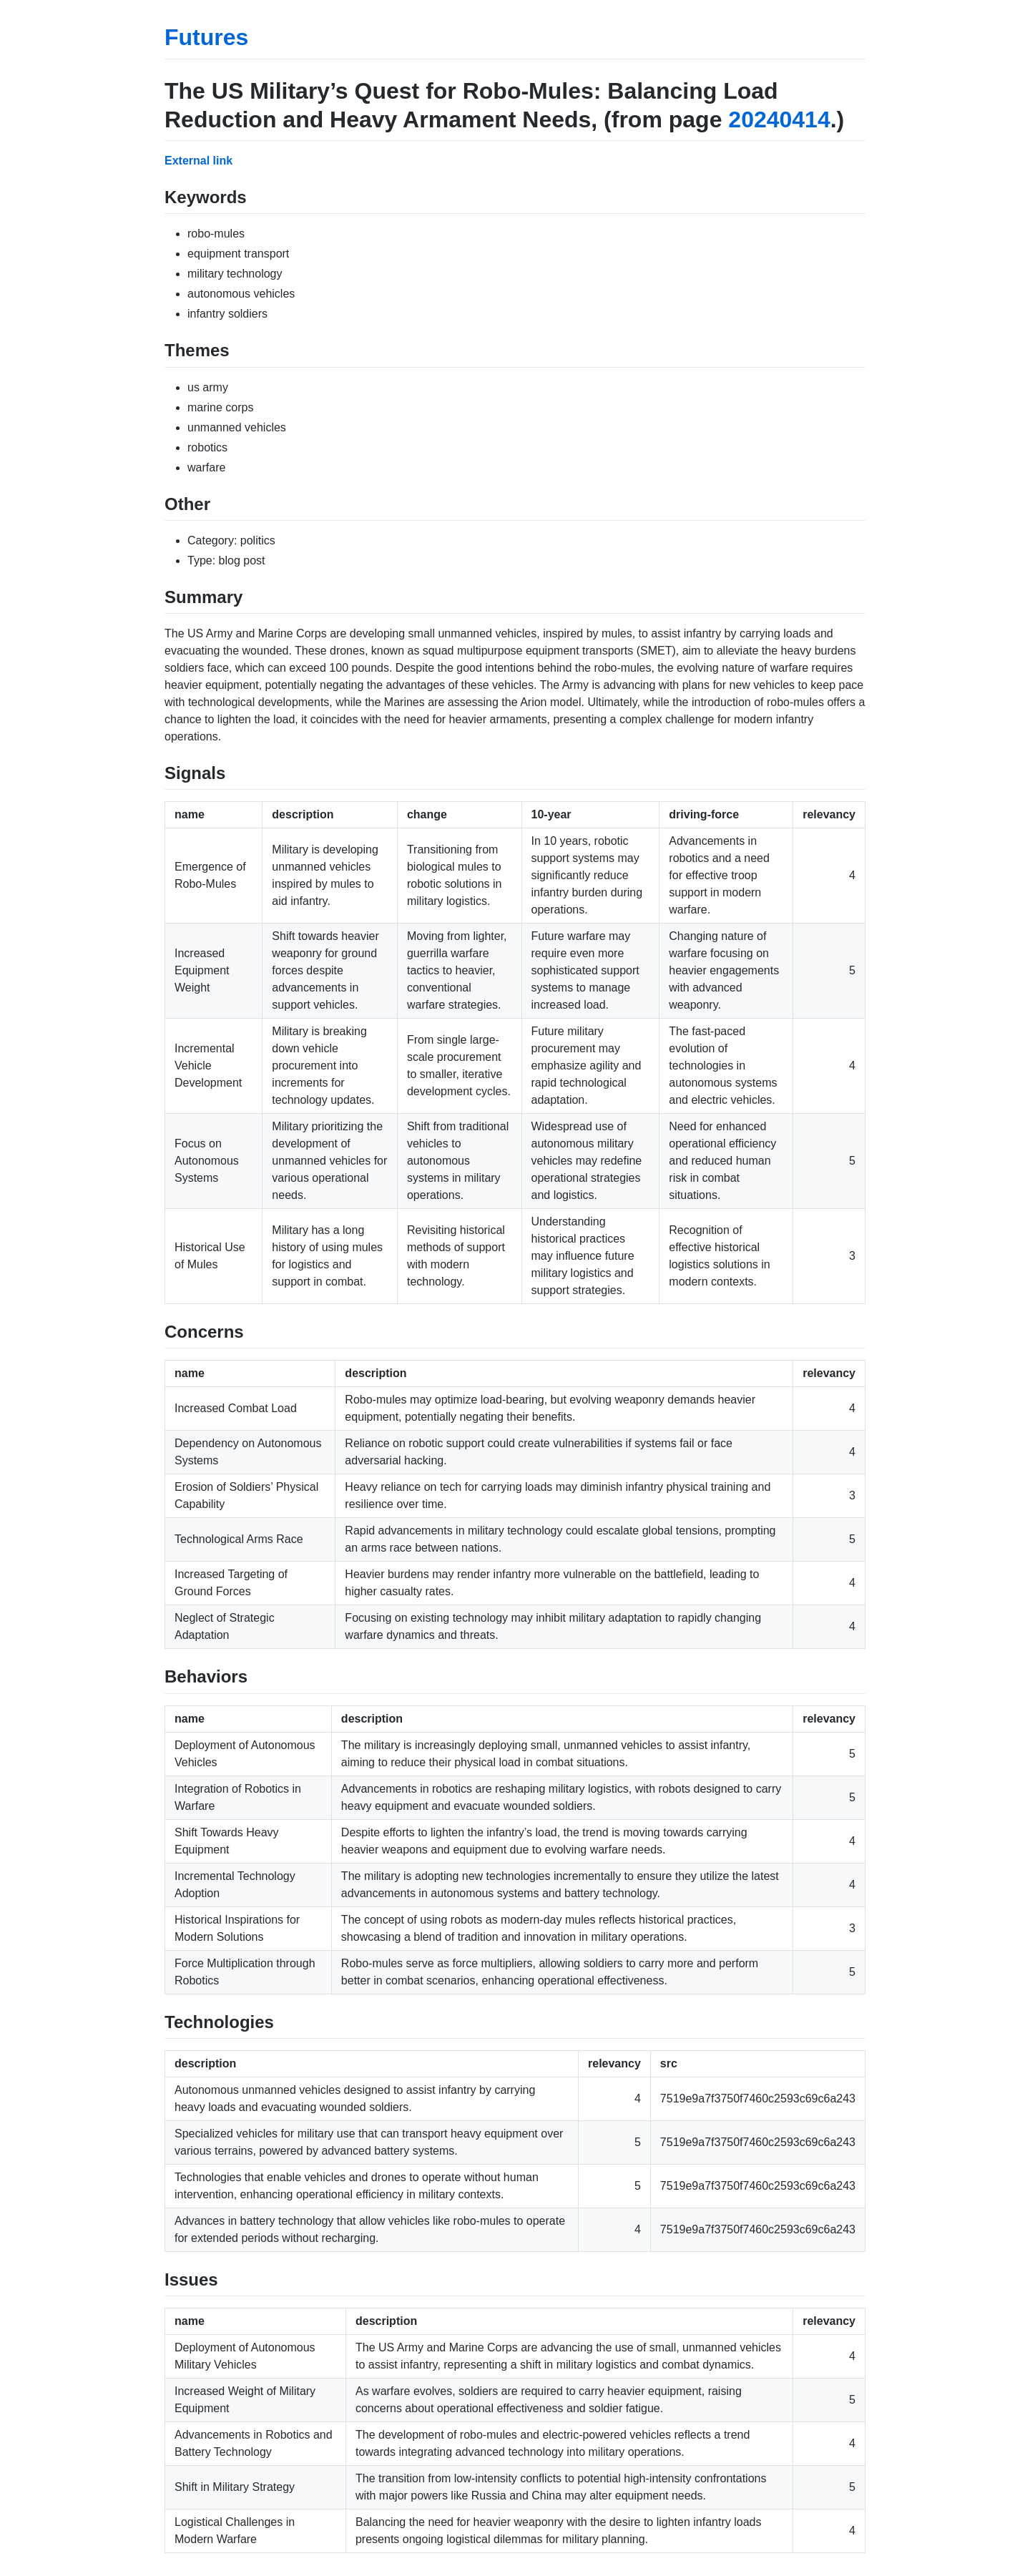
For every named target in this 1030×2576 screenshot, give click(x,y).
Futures (206, 37)
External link (198, 161)
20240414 (779, 119)
